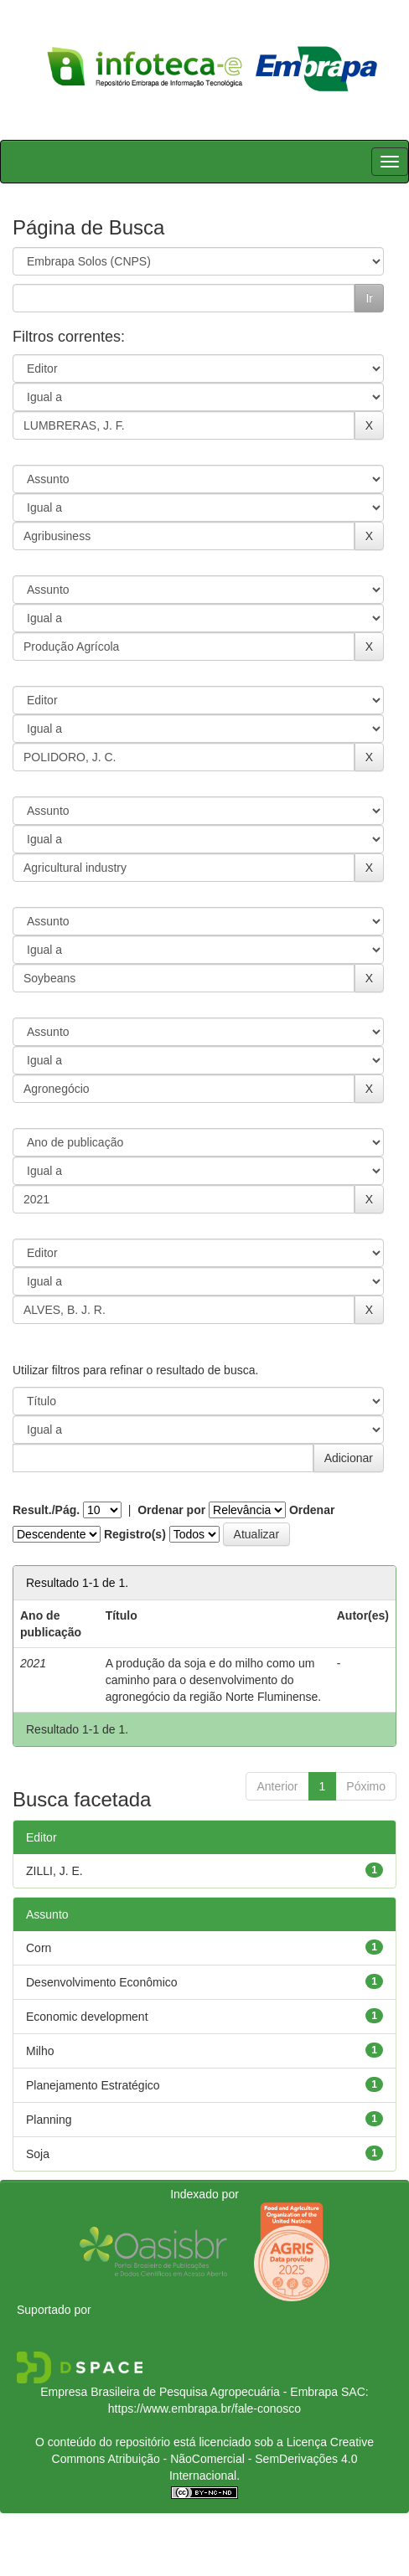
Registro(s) (135, 1534)
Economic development (87, 2016)
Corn (38, 1948)
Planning (49, 2119)
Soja (37, 2154)
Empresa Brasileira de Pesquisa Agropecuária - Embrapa (189, 2391)
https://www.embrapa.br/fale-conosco (204, 2408)
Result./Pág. (46, 1510)
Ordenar (311, 1510)
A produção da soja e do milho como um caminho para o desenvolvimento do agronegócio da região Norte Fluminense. (214, 1679)
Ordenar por (171, 1510)
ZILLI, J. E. (54, 1871)
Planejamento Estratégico (93, 2085)
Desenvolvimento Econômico (102, 1982)
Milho (40, 2051)
